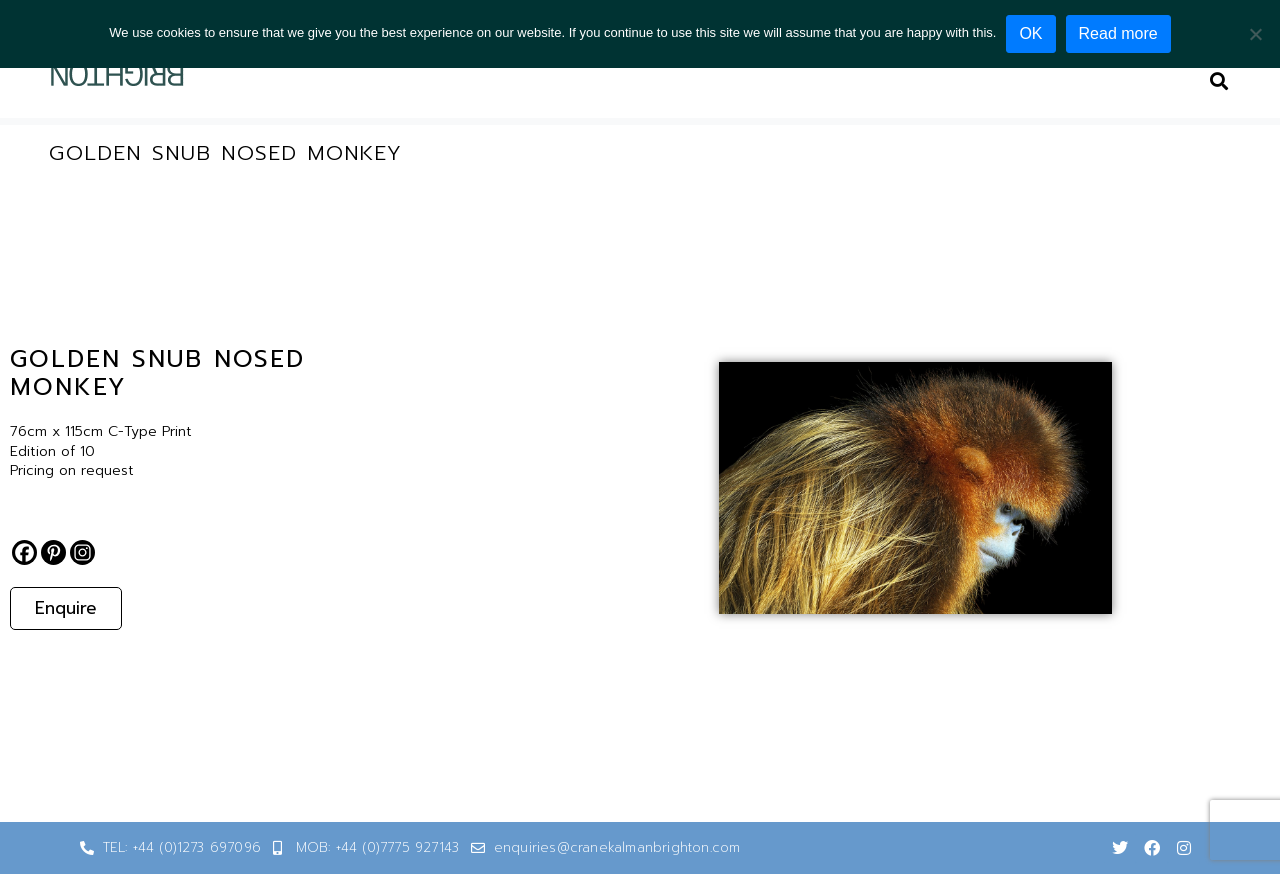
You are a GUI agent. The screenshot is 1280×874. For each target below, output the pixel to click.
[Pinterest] (53, 552)
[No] (1255, 34)
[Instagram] (82, 552)
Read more (1118, 33)
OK (1030, 33)
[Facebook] (24, 552)
